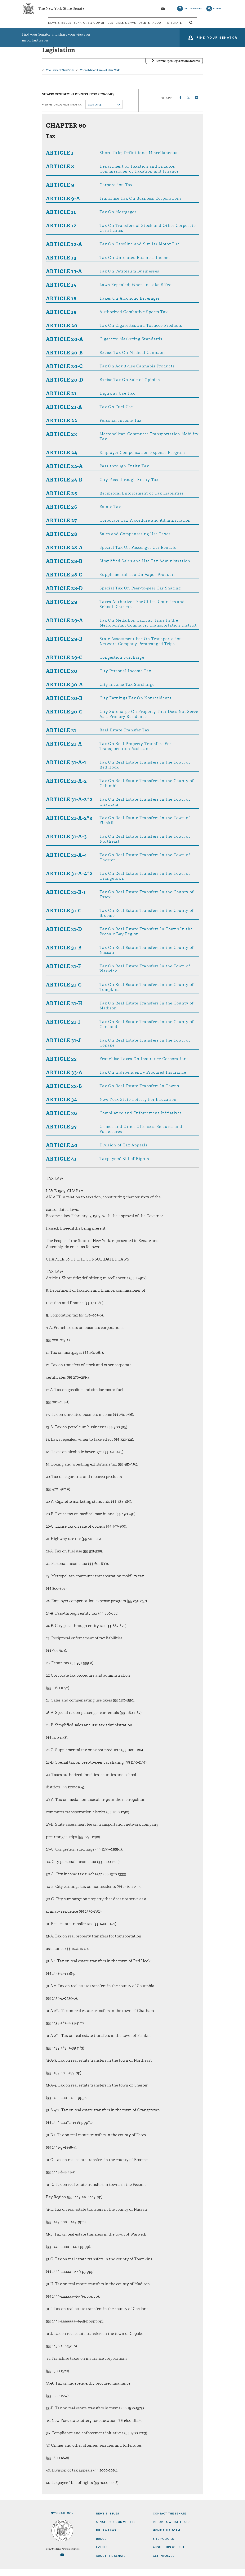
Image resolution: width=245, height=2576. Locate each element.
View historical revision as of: (62, 111)
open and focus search (217, 25)
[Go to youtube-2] (163, 10)
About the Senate (110, 2562)
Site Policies (163, 2545)
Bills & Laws (123, 24)
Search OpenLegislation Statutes (178, 68)
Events (153, 24)
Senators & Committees (79, 24)
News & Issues (33, 24)
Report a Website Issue (172, 2528)
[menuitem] (33, 24)
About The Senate (188, 24)
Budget (102, 2545)
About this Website (169, 2554)
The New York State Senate (61, 9)
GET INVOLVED (164, 2562)
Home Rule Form (166, 2537)
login (217, 9)
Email (196, 104)
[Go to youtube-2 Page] (62, 2561)
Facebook (180, 104)
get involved (193, 9)
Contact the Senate (169, 2520)
